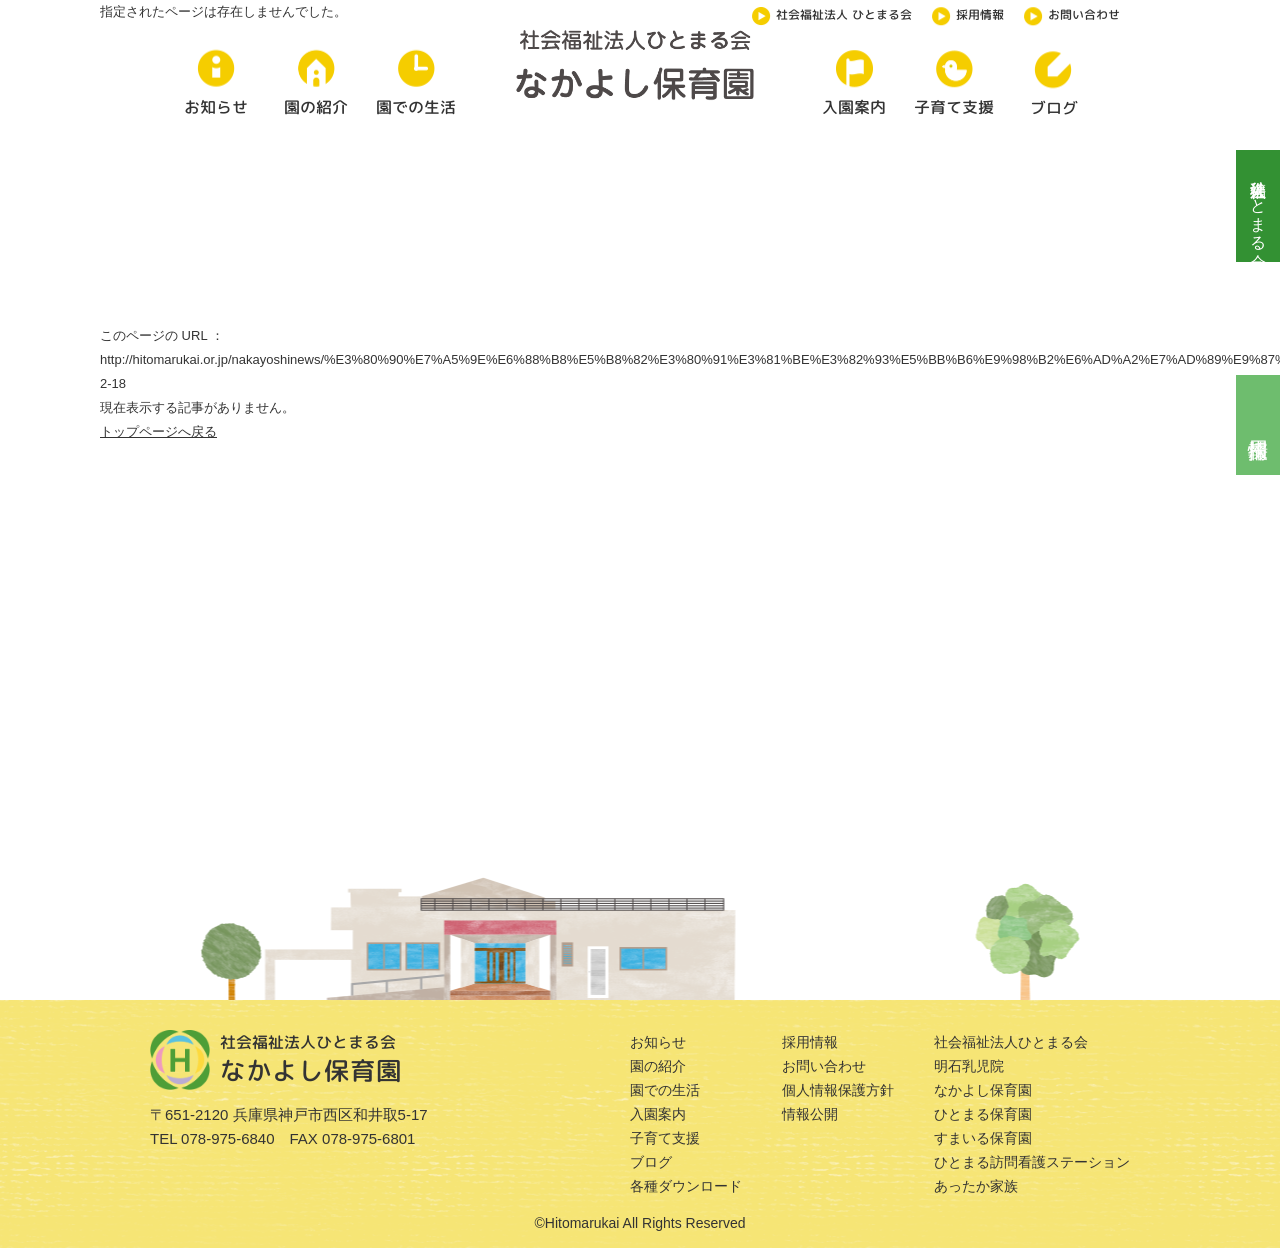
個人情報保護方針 (838, 1090)
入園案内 (658, 1114)
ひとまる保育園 (983, 1114)
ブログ (651, 1162)
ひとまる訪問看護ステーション (1032, 1162)
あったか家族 (976, 1186)
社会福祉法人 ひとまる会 (832, 13)
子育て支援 (665, 1138)
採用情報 (968, 13)
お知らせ (658, 1042)
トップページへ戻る (158, 431)
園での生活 (665, 1090)
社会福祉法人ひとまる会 (1258, 206)
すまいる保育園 (983, 1138)
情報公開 (810, 1114)
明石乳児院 (969, 1066)
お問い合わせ (1072, 13)
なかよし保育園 (983, 1090)
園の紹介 (658, 1066)
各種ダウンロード (686, 1186)
